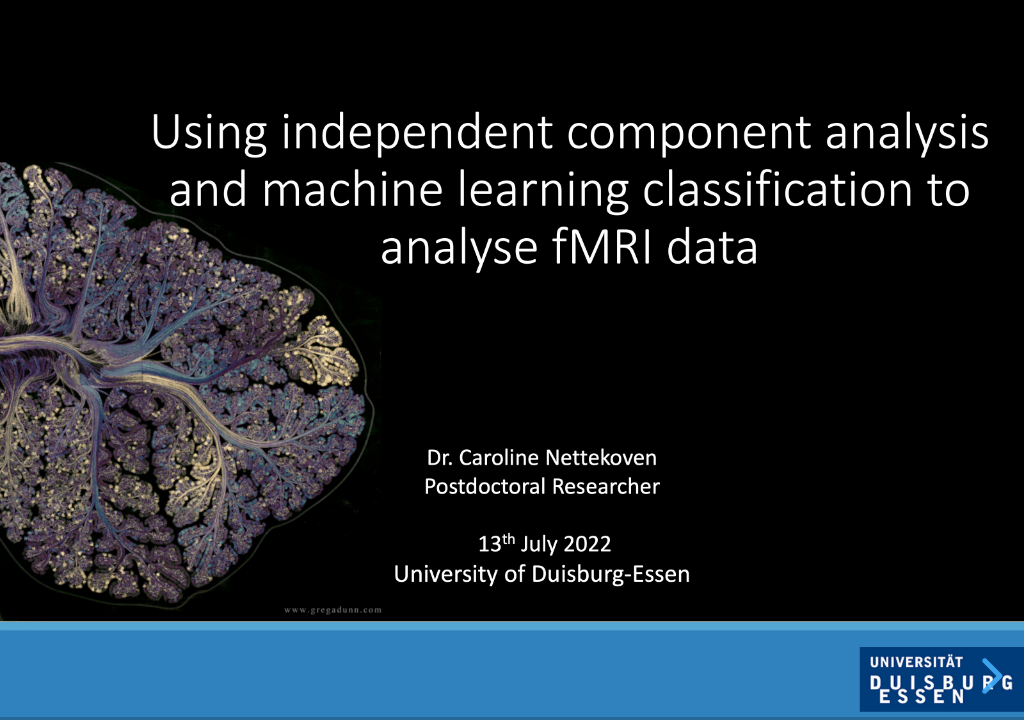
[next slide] (989, 676)
